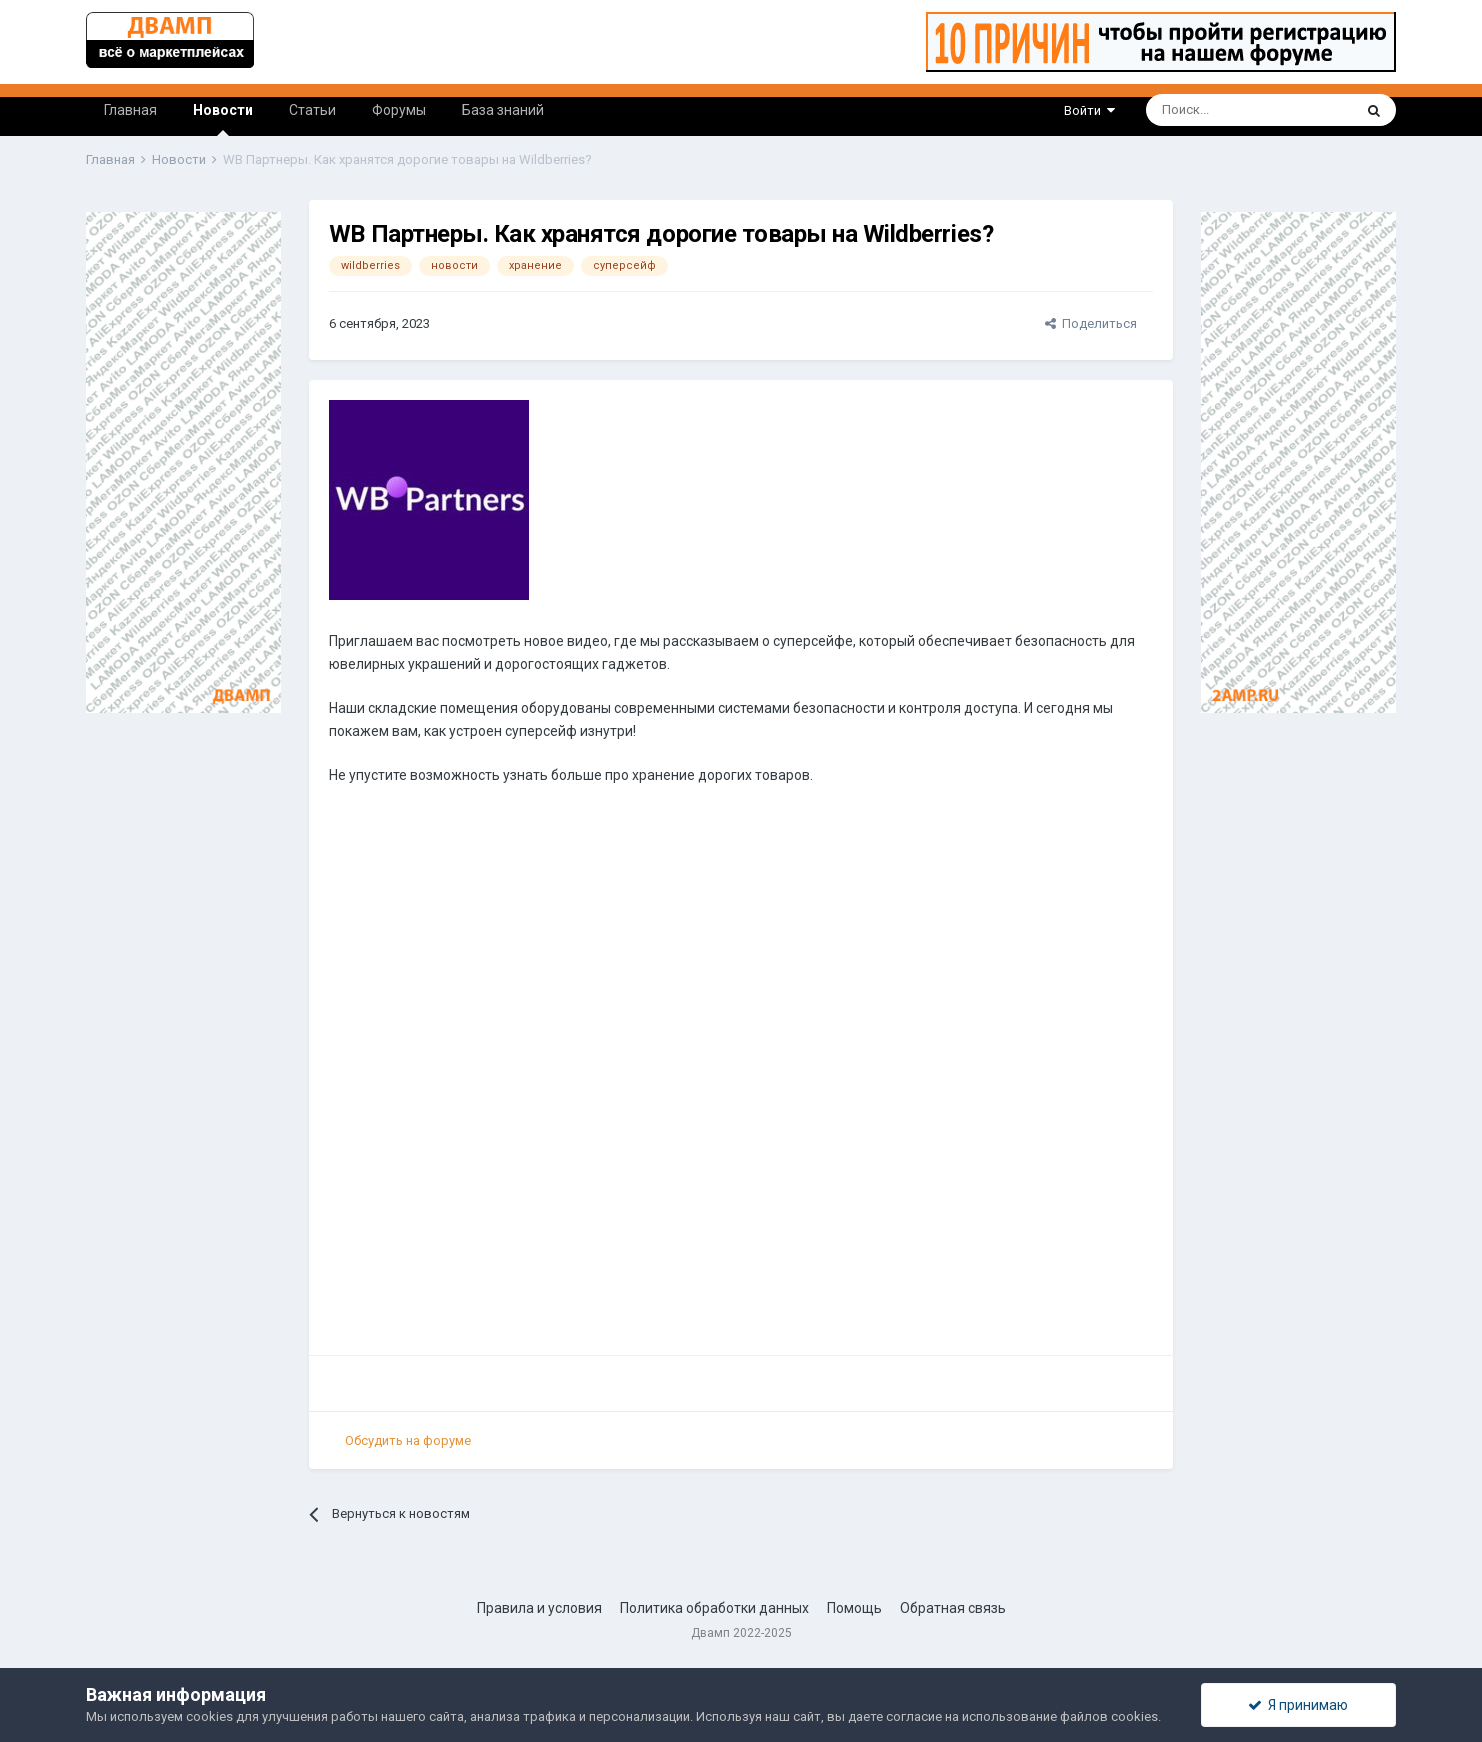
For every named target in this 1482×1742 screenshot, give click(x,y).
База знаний (503, 110)
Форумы (399, 110)
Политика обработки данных (714, 1608)
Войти (1089, 110)
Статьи (312, 110)
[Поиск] (1194, 110)
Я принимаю (1298, 1705)
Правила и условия (539, 1608)
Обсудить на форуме (408, 1440)
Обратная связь (953, 1608)
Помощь (854, 1608)
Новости (223, 119)
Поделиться (1091, 323)
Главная (130, 110)
